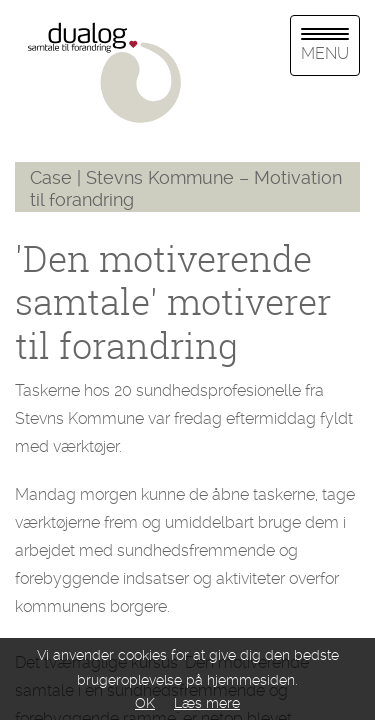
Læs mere (207, 703)
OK (145, 703)
